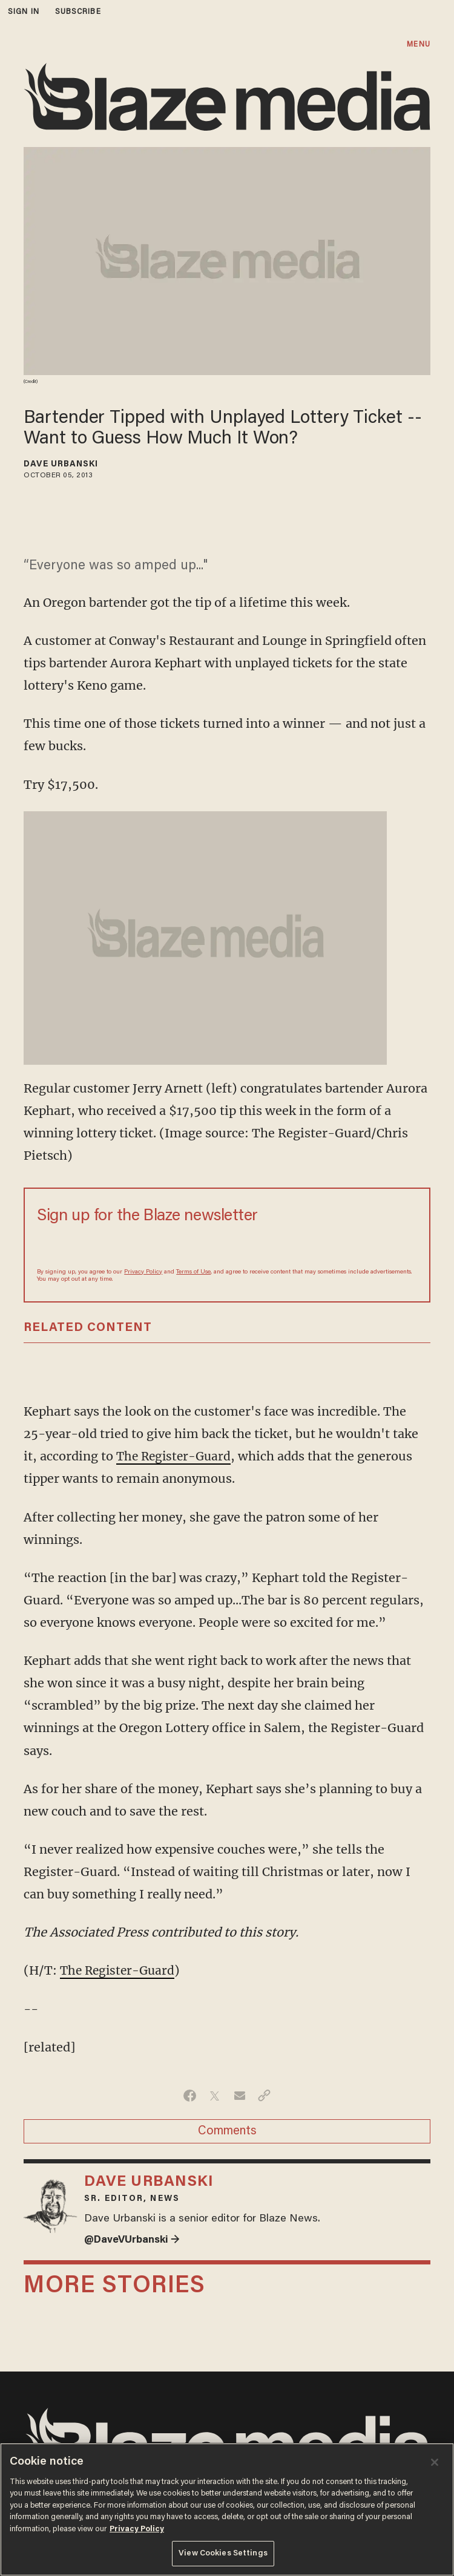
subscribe (78, 12)
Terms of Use (193, 1272)
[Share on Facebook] (189, 2095)
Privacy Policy (143, 1272)
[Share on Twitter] (214, 2095)
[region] (227, 2509)
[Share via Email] (239, 2095)
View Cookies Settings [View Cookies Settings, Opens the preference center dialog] (223, 2553)
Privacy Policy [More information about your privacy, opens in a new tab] (137, 2529)
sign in (23, 12)
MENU (418, 44)
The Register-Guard (175, 1455)
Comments (227, 2131)
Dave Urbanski (61, 464)
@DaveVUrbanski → (134, 2240)
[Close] (434, 2462)
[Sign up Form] (227, 1245)
